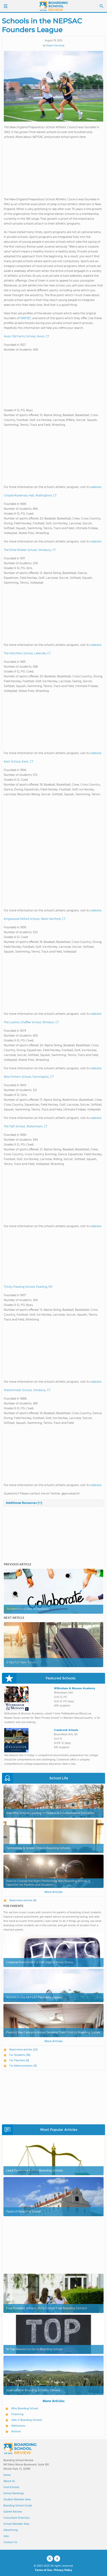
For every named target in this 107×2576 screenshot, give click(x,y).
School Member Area (16, 2524)
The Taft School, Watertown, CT (25, 1126)
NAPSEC (26, 318)
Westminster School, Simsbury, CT (27, 1390)
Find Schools (11, 2487)
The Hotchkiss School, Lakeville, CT (27, 653)
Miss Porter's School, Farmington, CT (29, 1077)
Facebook (57, 2558)
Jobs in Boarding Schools (26, 2420)
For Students (19, 2055)
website (95, 487)
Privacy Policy (63, 2570)
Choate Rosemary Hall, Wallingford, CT (30, 495)
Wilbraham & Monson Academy (74, 1688)
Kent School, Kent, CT (18, 761)
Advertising (10, 2530)
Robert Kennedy (55, 46)
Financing (17, 2414)
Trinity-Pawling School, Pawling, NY (28, 1287)
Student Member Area (17, 2499)
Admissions (18, 2426)
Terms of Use (43, 2570)
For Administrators (23, 2066)
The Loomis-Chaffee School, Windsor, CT (31, 1022)
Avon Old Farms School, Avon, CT (26, 336)
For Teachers (19, 2060)
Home (7, 2475)
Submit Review (12, 2512)
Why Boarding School (24, 2408)
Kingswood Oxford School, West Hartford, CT (34, 919)
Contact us (10, 2542)
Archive (16, 2431)
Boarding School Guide (17, 2506)
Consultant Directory (16, 2518)
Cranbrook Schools (66, 1730)
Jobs (6, 2536)
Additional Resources (24, 1503)
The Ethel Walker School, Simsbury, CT (30, 550)
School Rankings (13, 2493)
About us (9, 2481)
